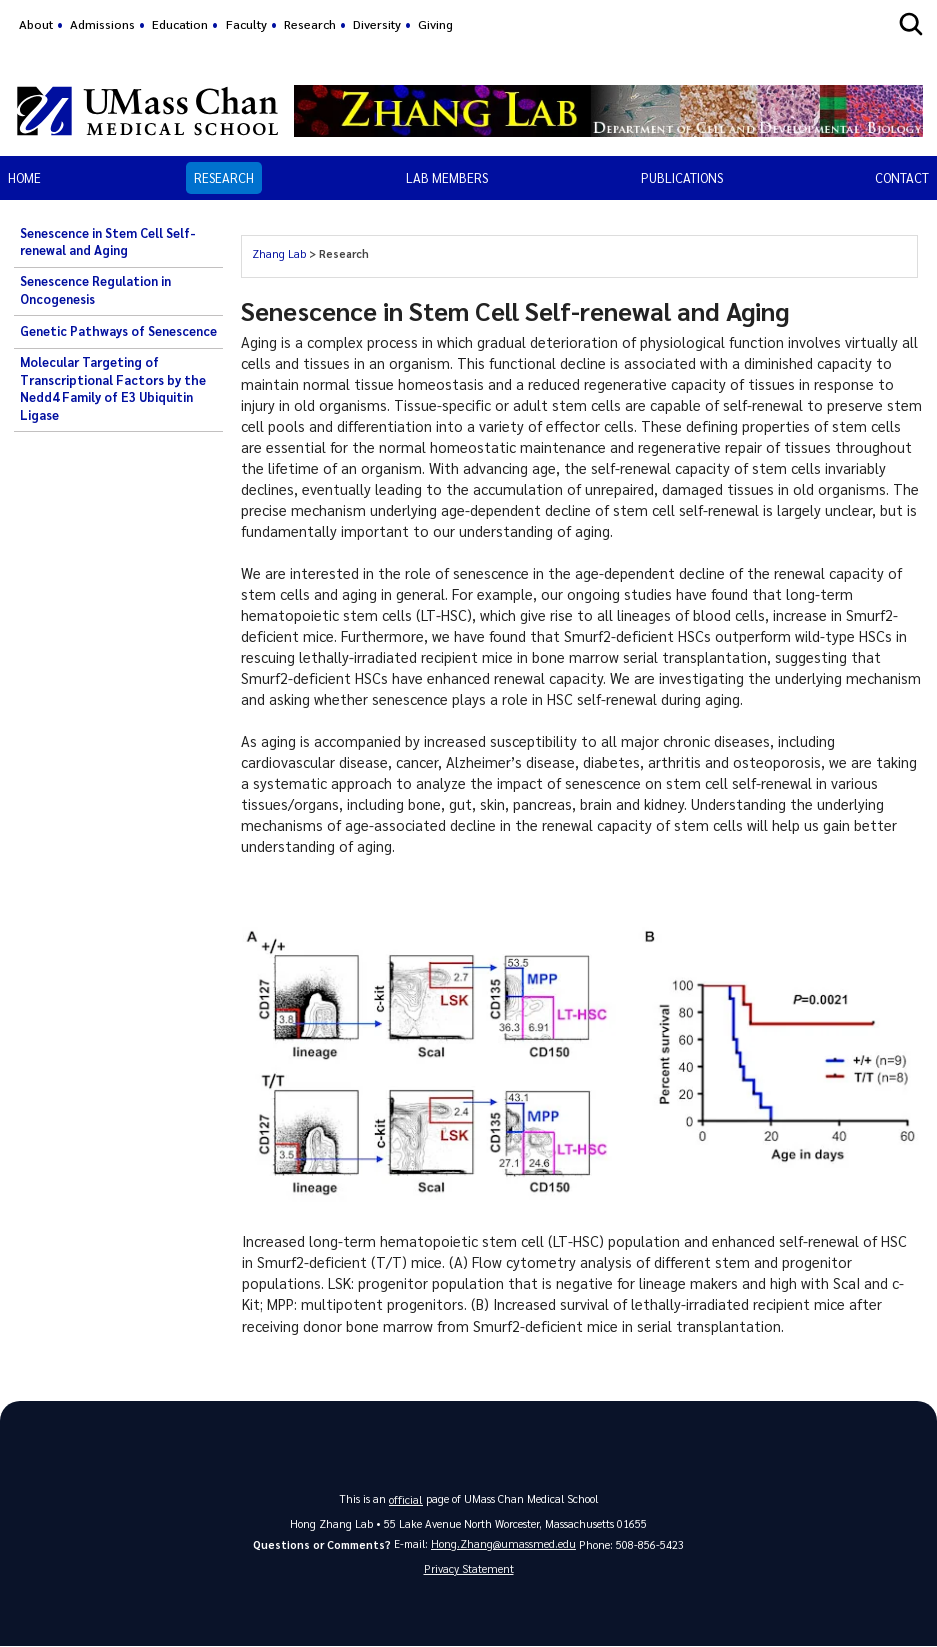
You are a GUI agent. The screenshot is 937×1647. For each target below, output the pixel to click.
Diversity (377, 24)
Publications (682, 177)
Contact (902, 177)
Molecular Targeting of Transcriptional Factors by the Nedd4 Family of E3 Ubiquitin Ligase (113, 388)
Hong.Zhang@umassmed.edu (503, 1542)
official (406, 1498)
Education (180, 24)
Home (24, 177)
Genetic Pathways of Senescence (118, 331)
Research (310, 24)
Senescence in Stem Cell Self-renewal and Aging (108, 242)
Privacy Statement (469, 1568)
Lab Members (447, 177)
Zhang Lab (279, 253)
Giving (435, 24)
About (36, 24)
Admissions (102, 24)
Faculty (246, 24)
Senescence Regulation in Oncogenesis (95, 290)
